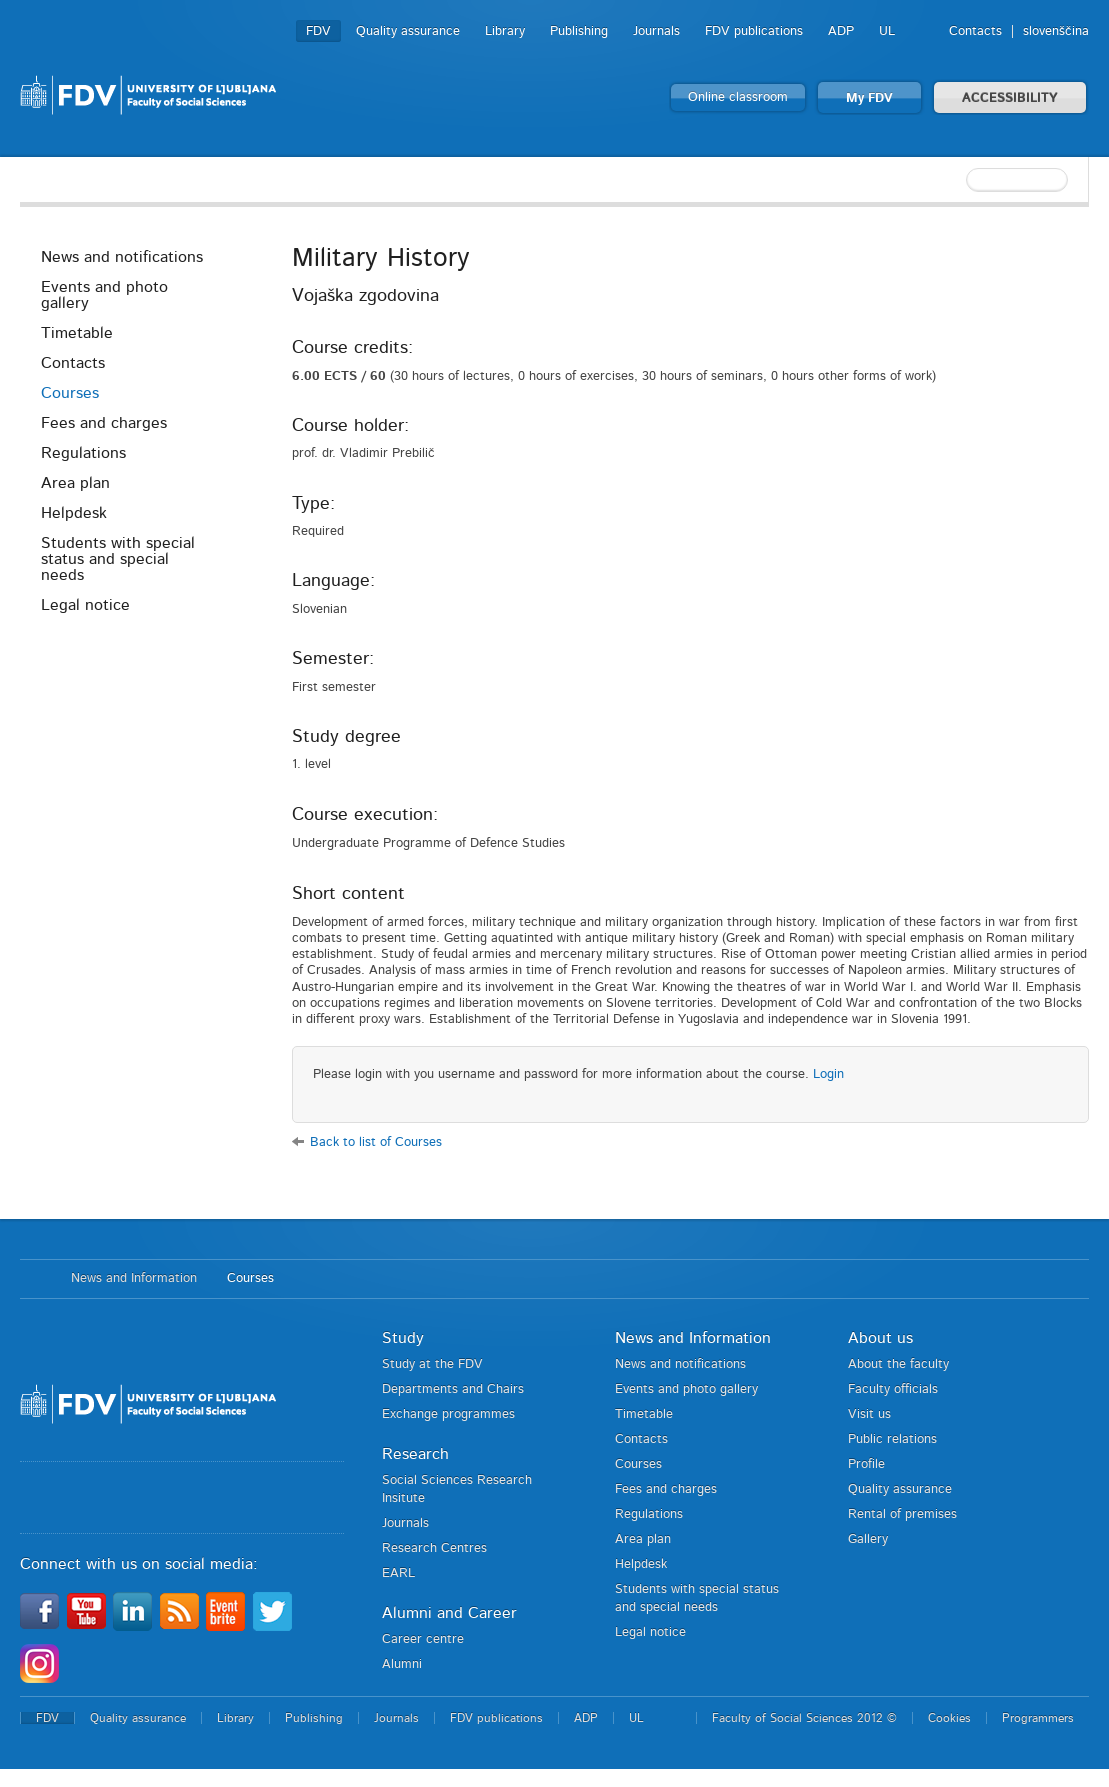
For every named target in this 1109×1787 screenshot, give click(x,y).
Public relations (892, 1439)
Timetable (77, 333)
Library (505, 31)
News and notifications (122, 257)
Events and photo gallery (104, 295)
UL (887, 31)
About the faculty (898, 1364)
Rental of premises (902, 1514)
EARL (398, 1573)
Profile (866, 1464)
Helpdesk (74, 513)
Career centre (423, 1639)
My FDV (869, 98)
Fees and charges (104, 423)
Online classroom (738, 97)
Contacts (975, 31)
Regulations (83, 453)
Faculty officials (893, 1389)
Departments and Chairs (453, 1389)
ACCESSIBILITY (1010, 98)
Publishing (579, 31)
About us (880, 1338)
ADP (841, 31)
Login (828, 1074)
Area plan (75, 483)
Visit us (869, 1414)
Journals (656, 31)
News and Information (134, 1278)
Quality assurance (408, 31)
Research (415, 1454)
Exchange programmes (448, 1414)
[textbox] (959, 180)
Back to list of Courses (376, 1142)
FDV (318, 31)
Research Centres (434, 1548)
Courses (70, 393)
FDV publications (754, 31)
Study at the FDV (432, 1364)
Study (403, 1338)
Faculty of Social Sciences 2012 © (804, 1718)
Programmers (1038, 1718)
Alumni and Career (449, 1613)
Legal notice (85, 605)
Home (35, 1279)
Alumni (402, 1664)
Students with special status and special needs (118, 559)
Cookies (949, 1718)
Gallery (868, 1539)
